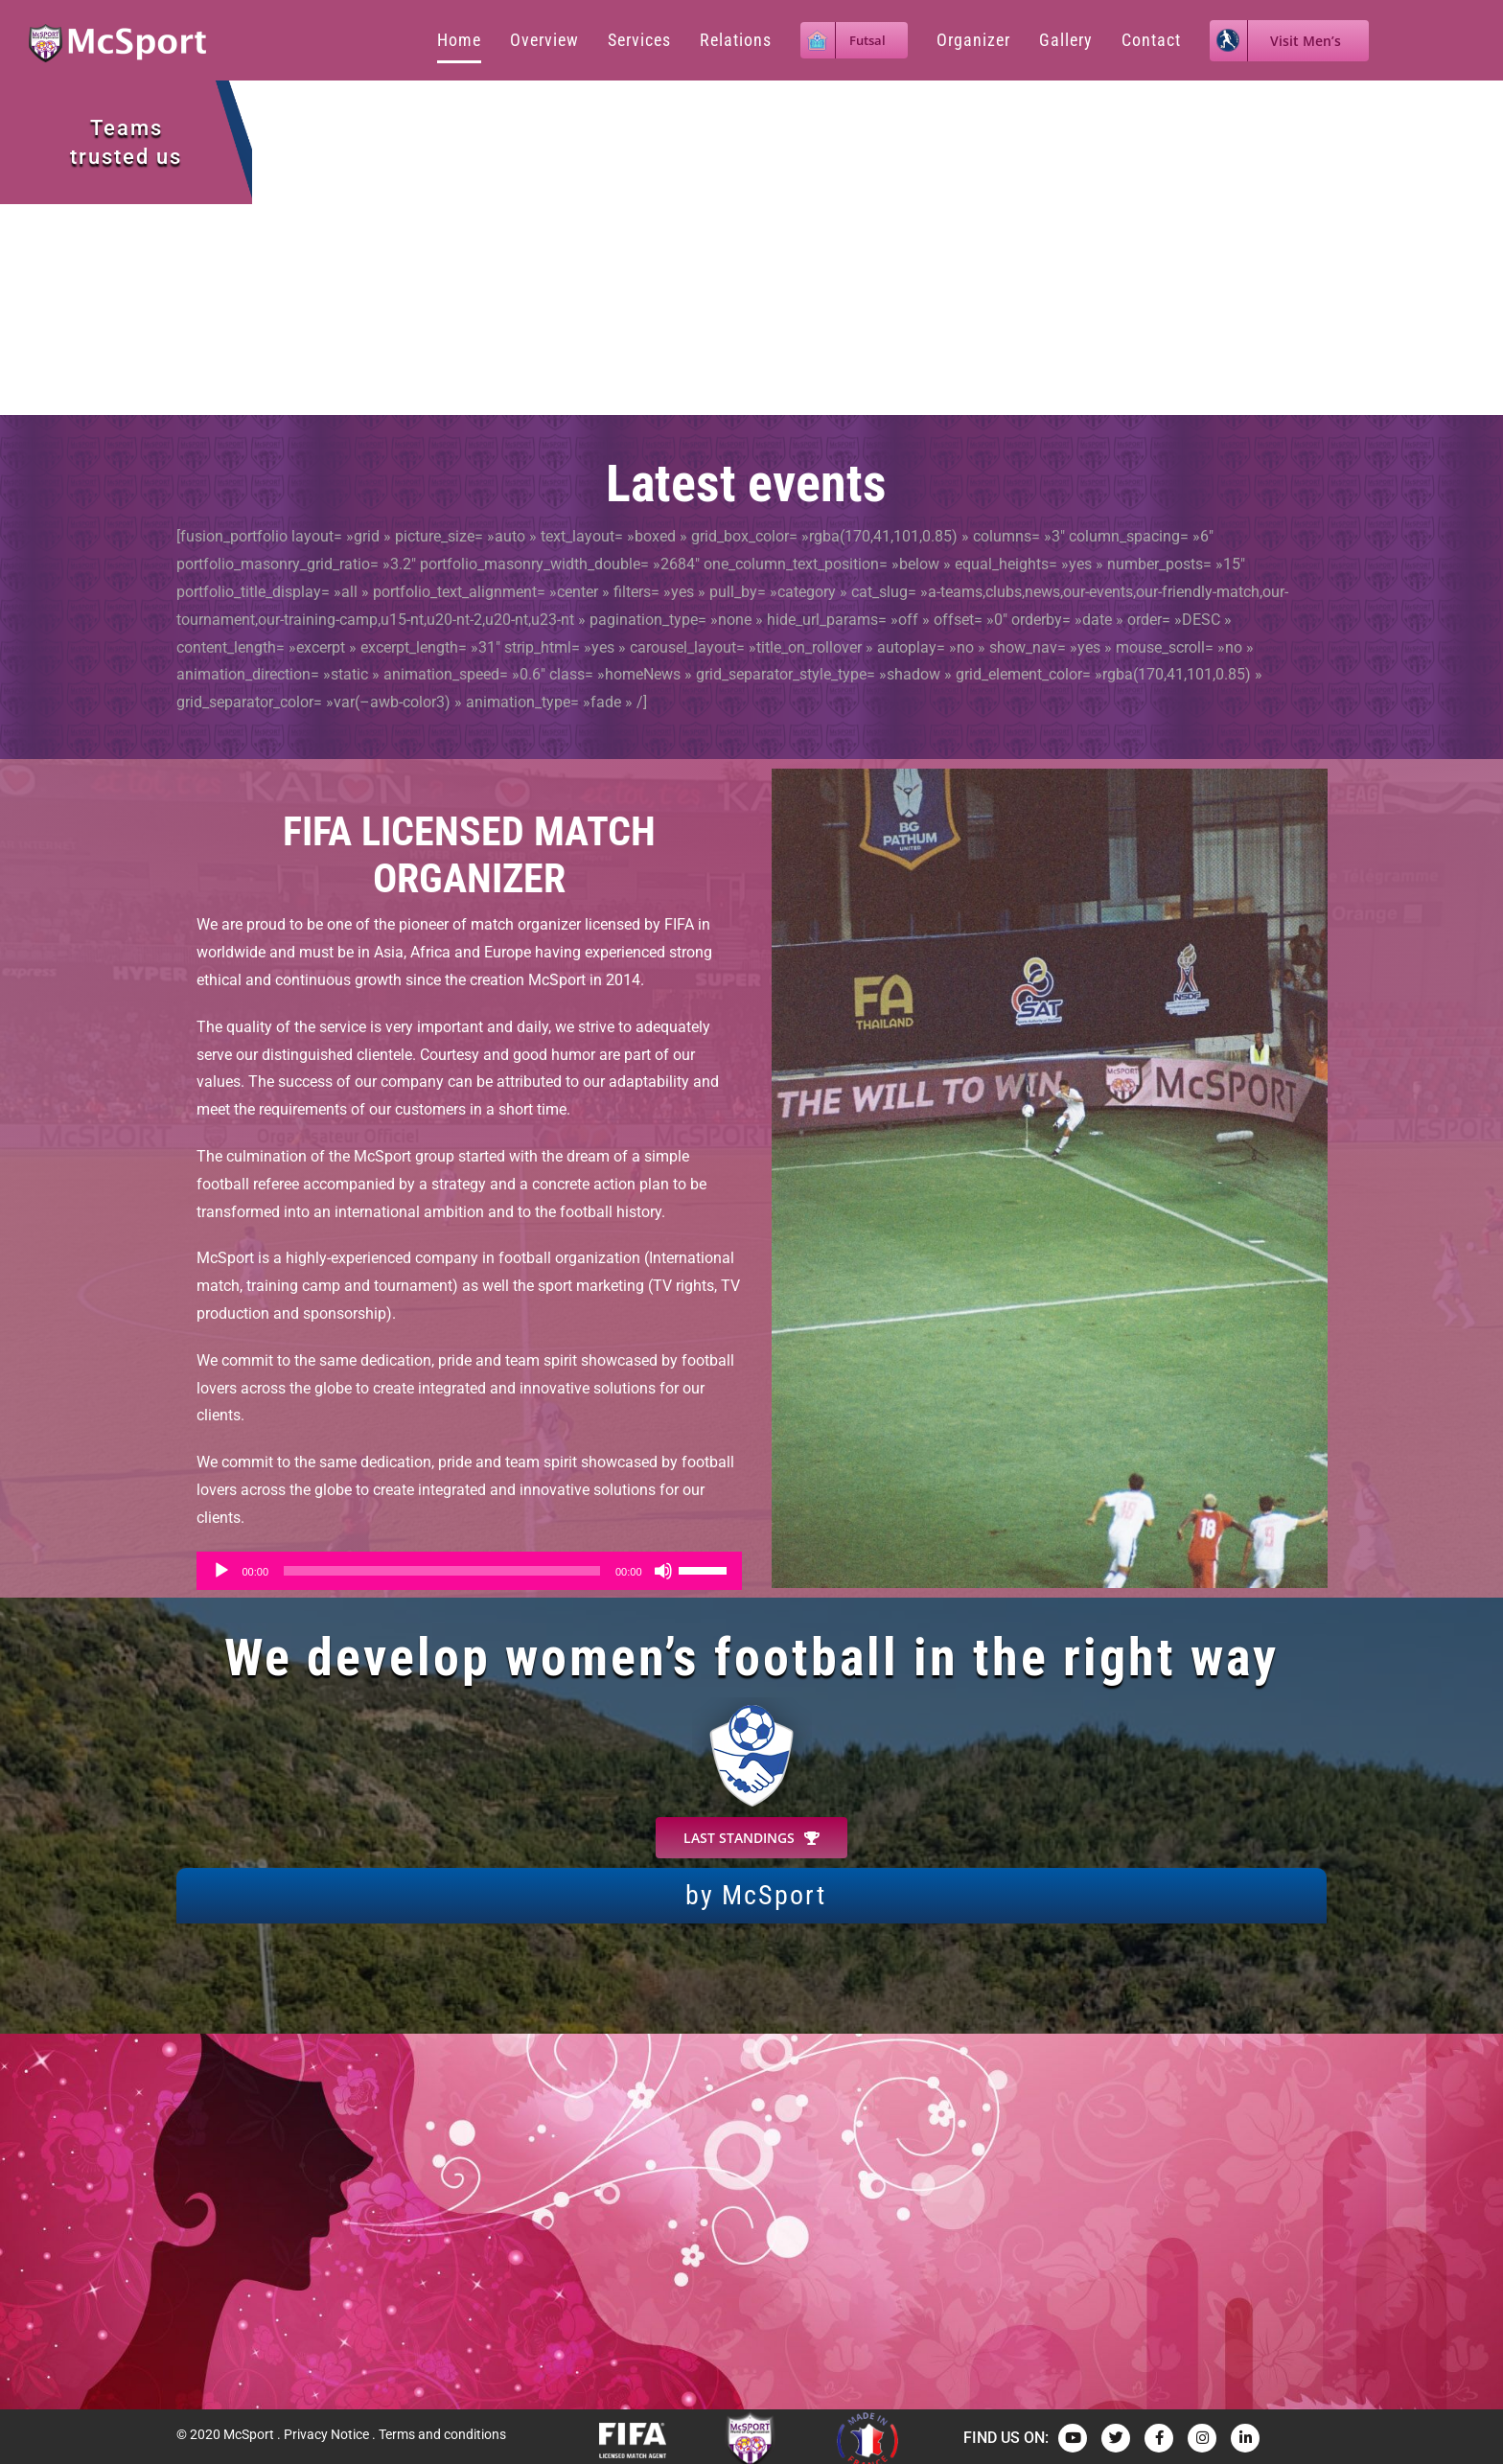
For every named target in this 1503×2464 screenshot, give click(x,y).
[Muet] (663, 1570)
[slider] (442, 1571)
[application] (469, 1571)
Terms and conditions (442, 2434)
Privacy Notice (326, 2434)
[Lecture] (221, 1570)
